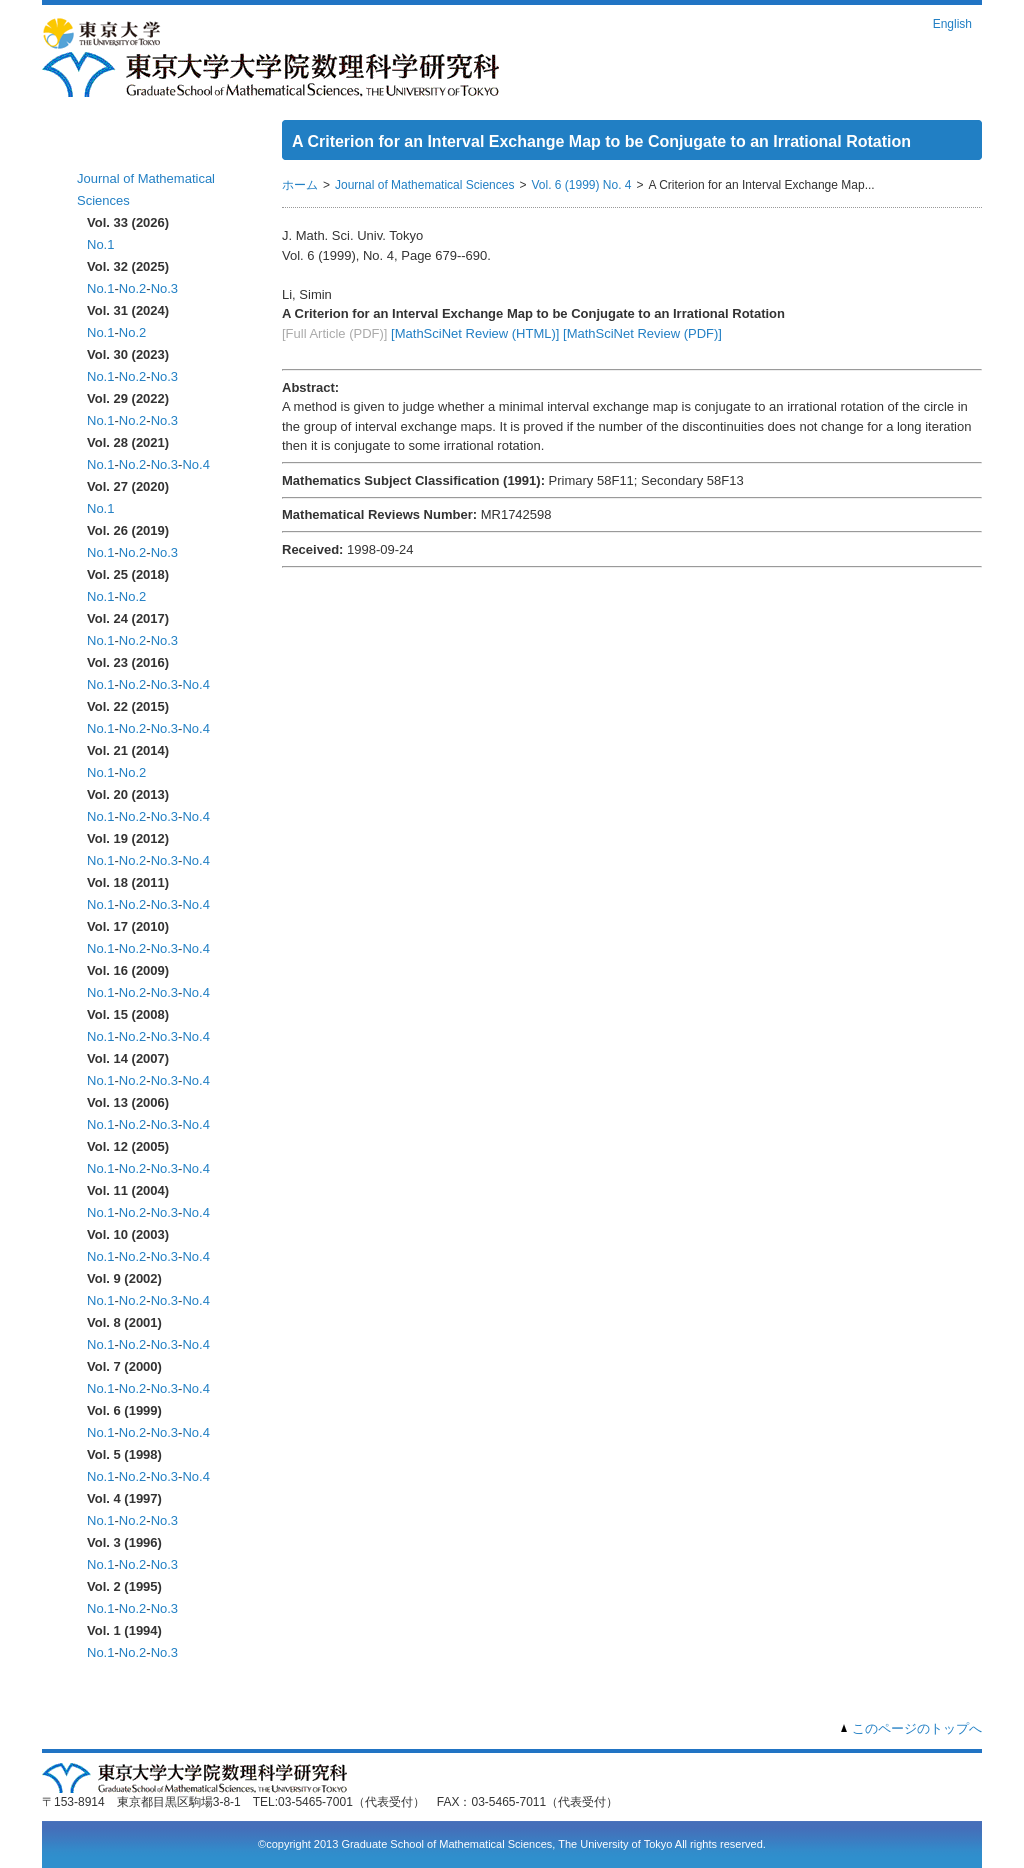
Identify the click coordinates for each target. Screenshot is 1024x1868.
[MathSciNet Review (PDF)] (642, 333)
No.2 (132, 288)
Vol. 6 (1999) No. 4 (581, 185)
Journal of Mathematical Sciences (424, 185)
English (952, 24)
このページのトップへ (917, 1728)
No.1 (100, 244)
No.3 (164, 288)
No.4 (195, 464)
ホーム (99, 147)
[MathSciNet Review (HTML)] (475, 333)
